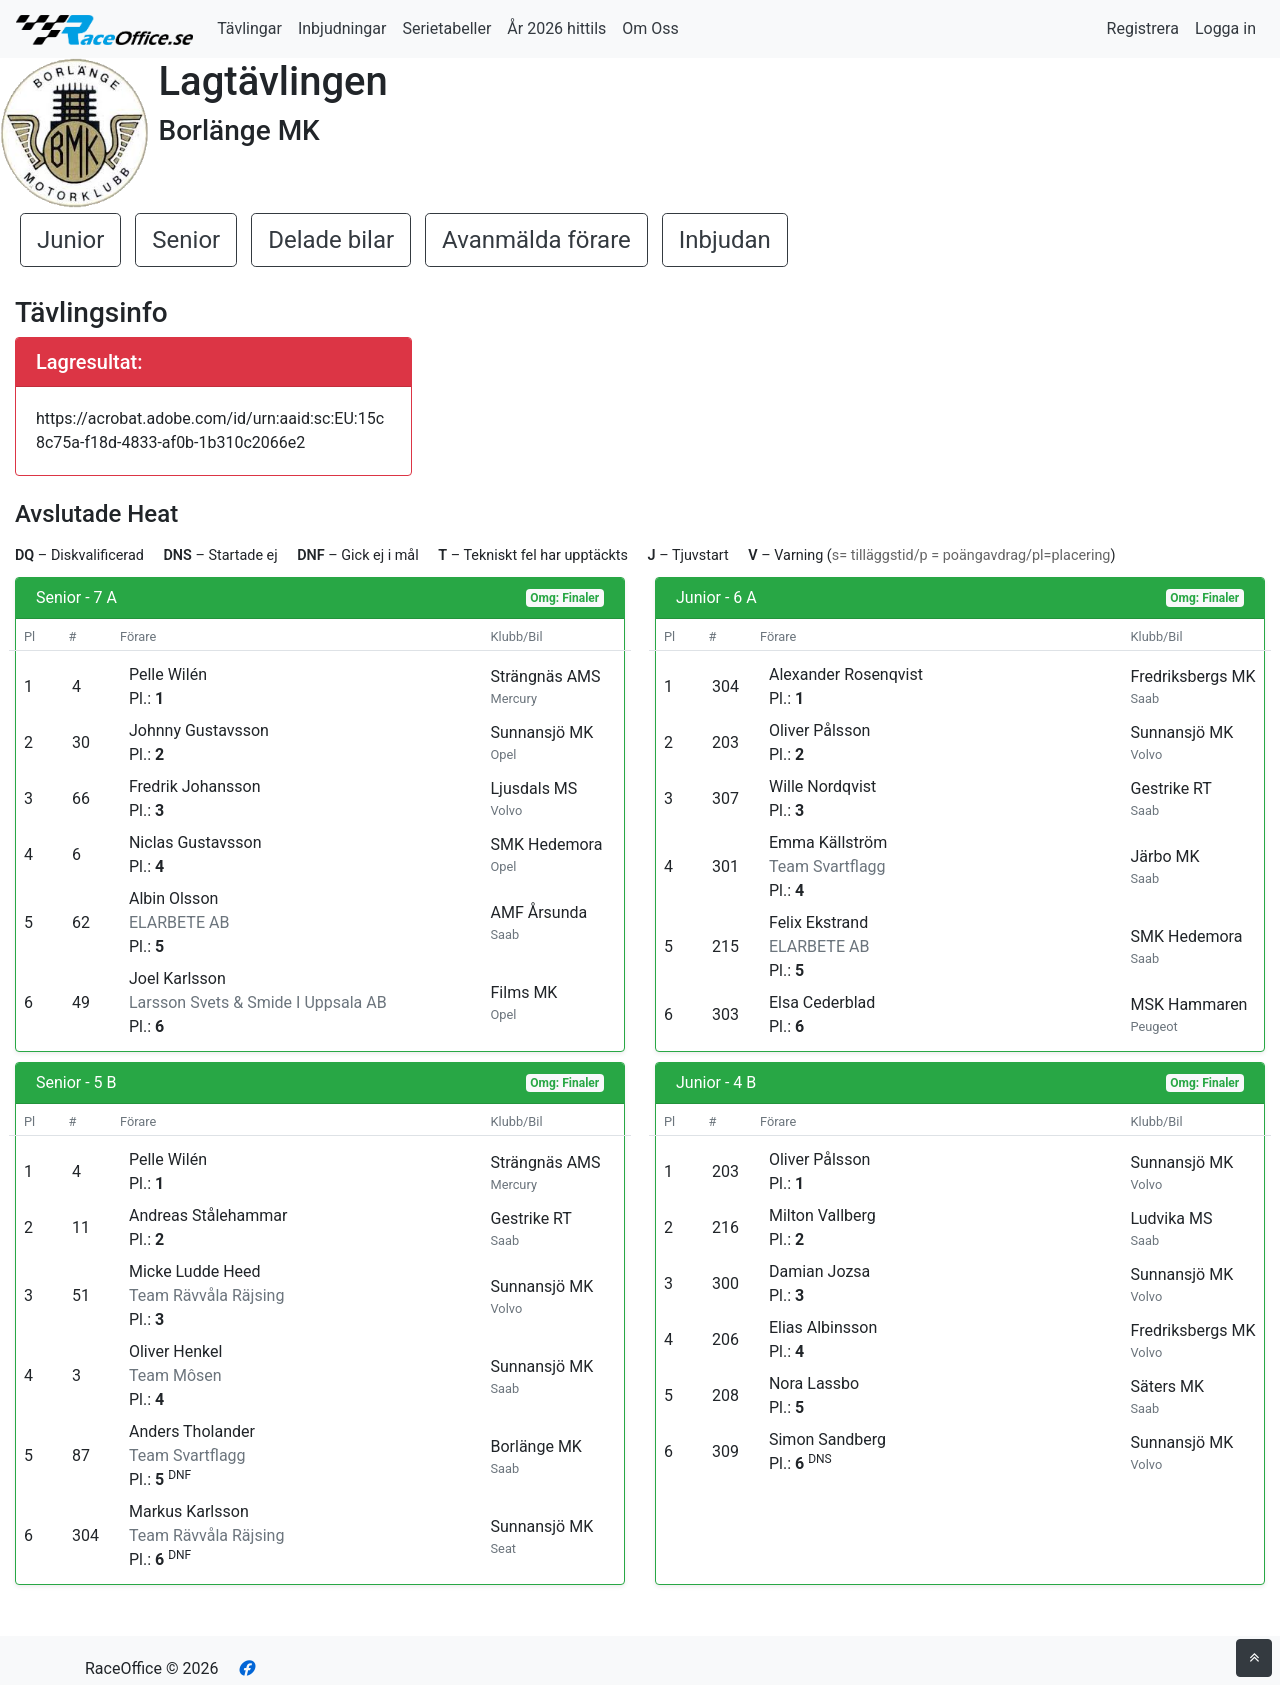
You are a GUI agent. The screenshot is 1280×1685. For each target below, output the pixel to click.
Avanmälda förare (536, 240)
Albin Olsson (173, 898)
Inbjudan (725, 240)
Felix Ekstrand (818, 922)
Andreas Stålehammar (208, 1215)
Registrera (1143, 28)
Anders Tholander (192, 1431)
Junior (70, 240)
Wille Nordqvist (822, 786)
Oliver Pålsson (819, 730)
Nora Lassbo (814, 1383)
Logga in (1225, 28)
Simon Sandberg (827, 1439)
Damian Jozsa (819, 1271)
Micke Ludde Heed (195, 1271)
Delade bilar (331, 240)
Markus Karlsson (189, 1511)
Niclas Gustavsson (195, 842)
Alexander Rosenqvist (846, 674)
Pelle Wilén (168, 674)
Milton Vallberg (822, 1215)
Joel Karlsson (177, 978)
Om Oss (650, 28)
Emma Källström (828, 842)
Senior (186, 240)
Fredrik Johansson (195, 786)
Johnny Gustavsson (199, 730)
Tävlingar (249, 28)
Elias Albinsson (823, 1327)
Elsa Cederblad (822, 1002)
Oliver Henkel (175, 1351)
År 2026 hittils (556, 28)
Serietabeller (446, 28)
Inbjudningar (342, 28)
